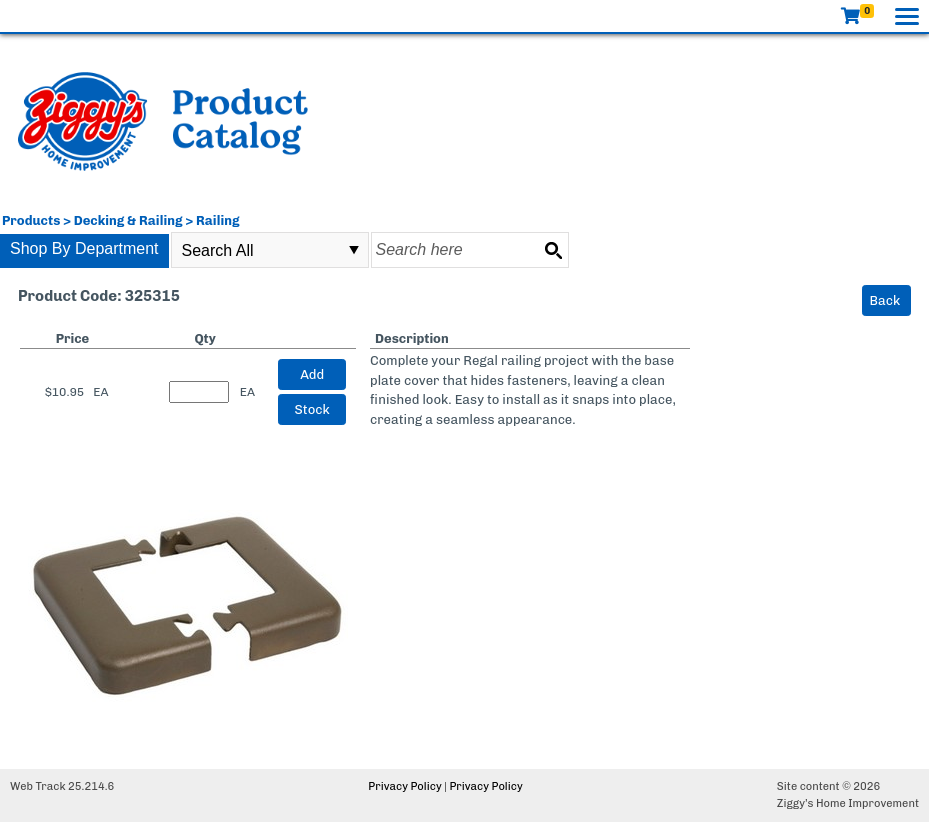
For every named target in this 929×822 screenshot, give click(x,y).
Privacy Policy (404, 786)
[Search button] (553, 250)
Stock (312, 409)
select (354, 250)
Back (885, 300)
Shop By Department (84, 248)
